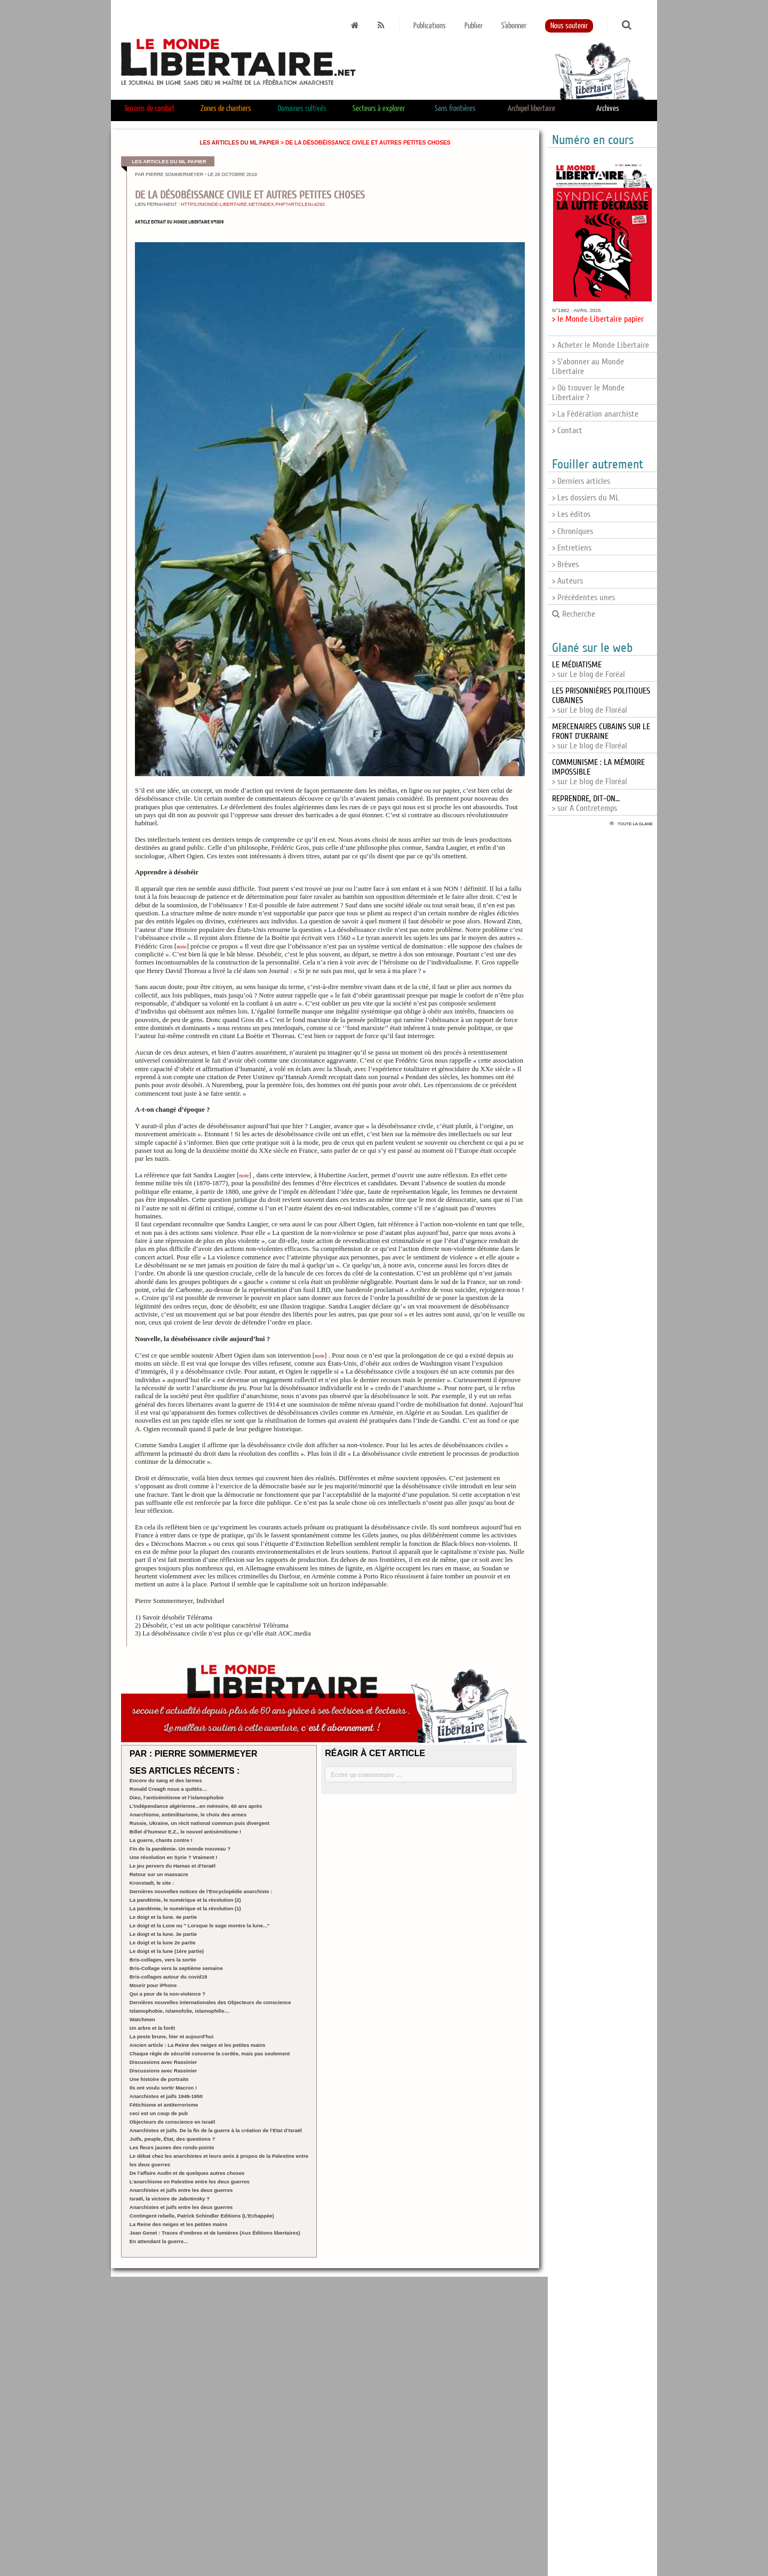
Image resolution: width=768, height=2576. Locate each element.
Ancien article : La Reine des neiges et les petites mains (198, 2045)
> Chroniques (572, 531)
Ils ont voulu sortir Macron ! (163, 2088)
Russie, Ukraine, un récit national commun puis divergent (199, 1823)
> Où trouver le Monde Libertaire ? (588, 392)
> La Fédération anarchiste (595, 414)
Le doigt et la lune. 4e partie (163, 1917)
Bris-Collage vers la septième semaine (176, 1968)
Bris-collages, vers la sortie (163, 1960)
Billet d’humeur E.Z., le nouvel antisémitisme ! (186, 1832)
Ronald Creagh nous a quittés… (168, 1789)
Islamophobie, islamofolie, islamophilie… (180, 2011)
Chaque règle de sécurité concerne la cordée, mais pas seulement (210, 2053)
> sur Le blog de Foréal (588, 669)
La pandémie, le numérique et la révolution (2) (185, 1900)
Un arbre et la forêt (152, 2028)
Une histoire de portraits (159, 2079)
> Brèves (565, 564)
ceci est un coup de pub (159, 2113)
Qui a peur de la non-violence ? (167, 1994)
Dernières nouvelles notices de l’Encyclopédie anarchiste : (201, 1891)
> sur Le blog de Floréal (601, 736)
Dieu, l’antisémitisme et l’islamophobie (176, 1797)
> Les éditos (571, 514)
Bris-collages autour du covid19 (168, 1977)
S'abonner (513, 26)
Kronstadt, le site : (152, 1883)
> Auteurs (567, 581)
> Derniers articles (581, 481)
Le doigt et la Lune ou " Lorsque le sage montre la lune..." (200, 1925)
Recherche (573, 614)
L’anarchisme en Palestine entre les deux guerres (190, 2181)
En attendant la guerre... (159, 2241)
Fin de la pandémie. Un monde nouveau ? (180, 1849)
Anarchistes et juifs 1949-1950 (166, 2096)
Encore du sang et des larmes (166, 1780)
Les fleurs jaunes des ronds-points (172, 2147)
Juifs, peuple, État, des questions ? (172, 2139)
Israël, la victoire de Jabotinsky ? (170, 2199)
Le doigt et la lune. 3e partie (163, 1934)
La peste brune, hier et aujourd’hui (171, 2036)
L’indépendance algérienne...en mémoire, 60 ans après (196, 1806)
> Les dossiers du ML (585, 498)
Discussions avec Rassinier (163, 2062)
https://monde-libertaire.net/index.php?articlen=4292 (253, 204)
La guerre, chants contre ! (161, 1840)
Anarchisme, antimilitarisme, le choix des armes (188, 1814)
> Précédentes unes (583, 597)
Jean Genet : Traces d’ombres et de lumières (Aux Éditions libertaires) (215, 2233)
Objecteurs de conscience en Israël (172, 2122)
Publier (474, 26)
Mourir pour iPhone (153, 1985)
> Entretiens (571, 548)
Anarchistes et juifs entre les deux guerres (181, 2190)
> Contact (567, 430)
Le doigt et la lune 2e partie (163, 1942)
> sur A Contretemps (586, 803)
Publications (429, 26)
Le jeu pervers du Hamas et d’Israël (172, 1866)
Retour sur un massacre (159, 1874)
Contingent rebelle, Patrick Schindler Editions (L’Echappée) (202, 2216)
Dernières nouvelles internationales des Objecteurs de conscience (210, 2002)
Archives (607, 109)
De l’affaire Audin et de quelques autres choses (187, 2173)
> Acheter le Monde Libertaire (600, 345)
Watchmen (142, 2019)
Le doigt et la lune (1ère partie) (167, 1951)
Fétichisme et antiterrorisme (164, 2105)
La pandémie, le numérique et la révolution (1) (185, 1908)
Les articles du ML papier (239, 143)
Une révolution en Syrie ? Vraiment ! (174, 1857)
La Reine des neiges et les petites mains (178, 2224)
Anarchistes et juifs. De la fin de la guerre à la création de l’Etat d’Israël (216, 2130)
